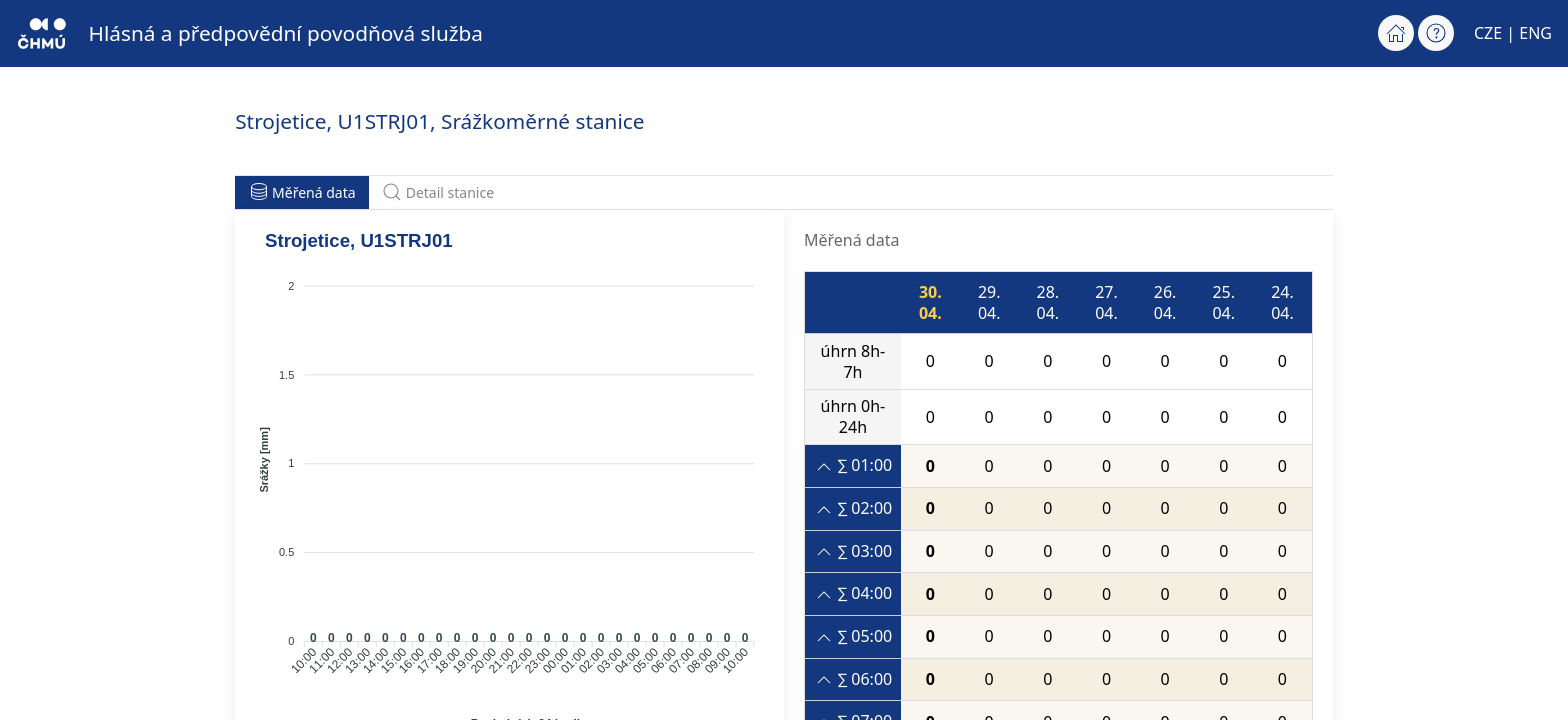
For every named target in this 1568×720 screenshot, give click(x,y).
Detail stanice (438, 192)
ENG (1535, 33)
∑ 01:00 (853, 465)
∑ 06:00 (853, 679)
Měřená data (302, 192)
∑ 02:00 (853, 508)
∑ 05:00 (853, 636)
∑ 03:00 (853, 551)
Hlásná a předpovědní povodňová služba (286, 33)
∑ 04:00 (853, 593)
